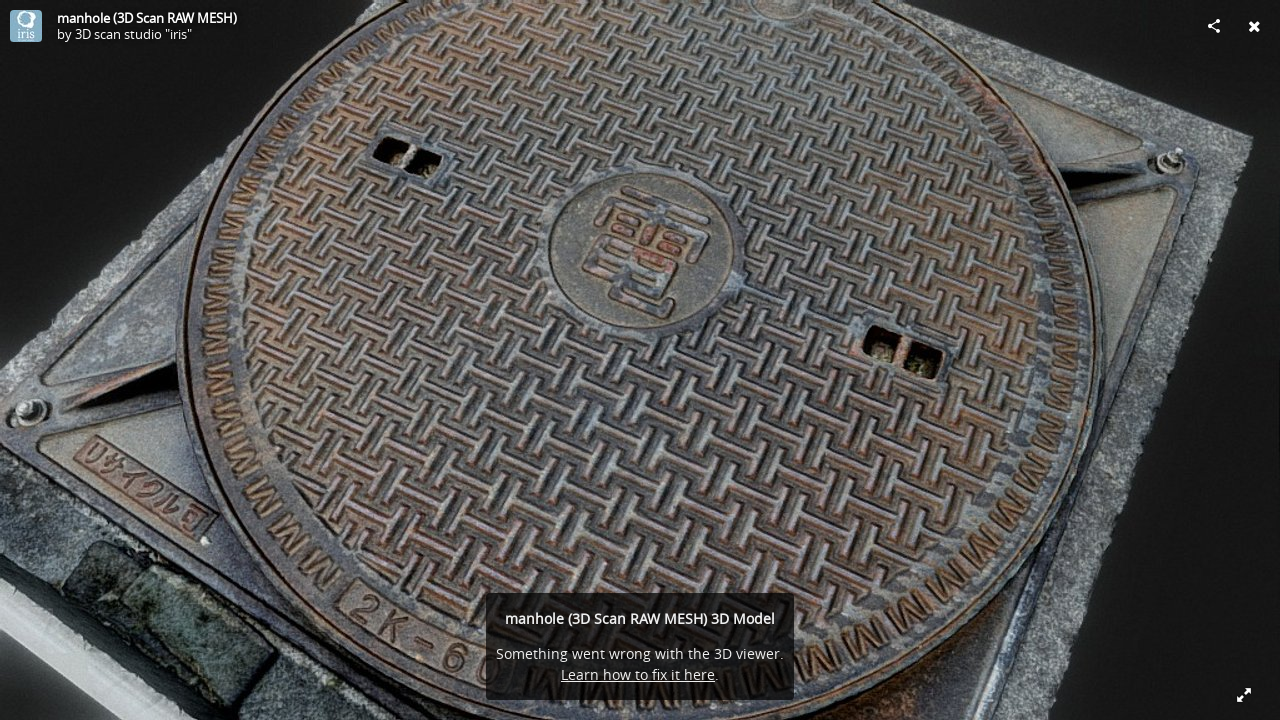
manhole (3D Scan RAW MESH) (147, 18)
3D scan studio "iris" (133, 34)
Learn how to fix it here (638, 674)
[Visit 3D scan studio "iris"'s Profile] (26, 26)
